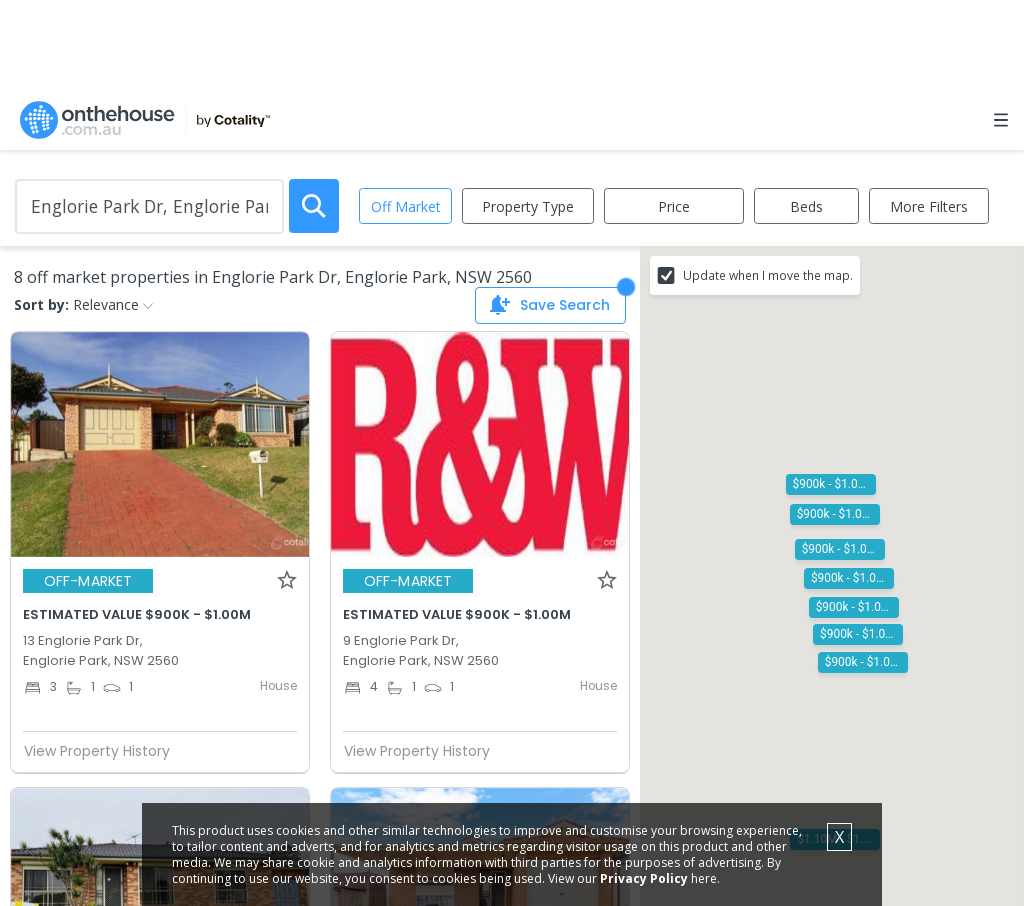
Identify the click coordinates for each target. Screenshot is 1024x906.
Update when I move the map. (768, 275)
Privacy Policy (644, 878)
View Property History (105, 751)
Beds (806, 206)
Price (674, 206)
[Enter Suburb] (149, 206)
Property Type (528, 206)
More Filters (929, 206)
